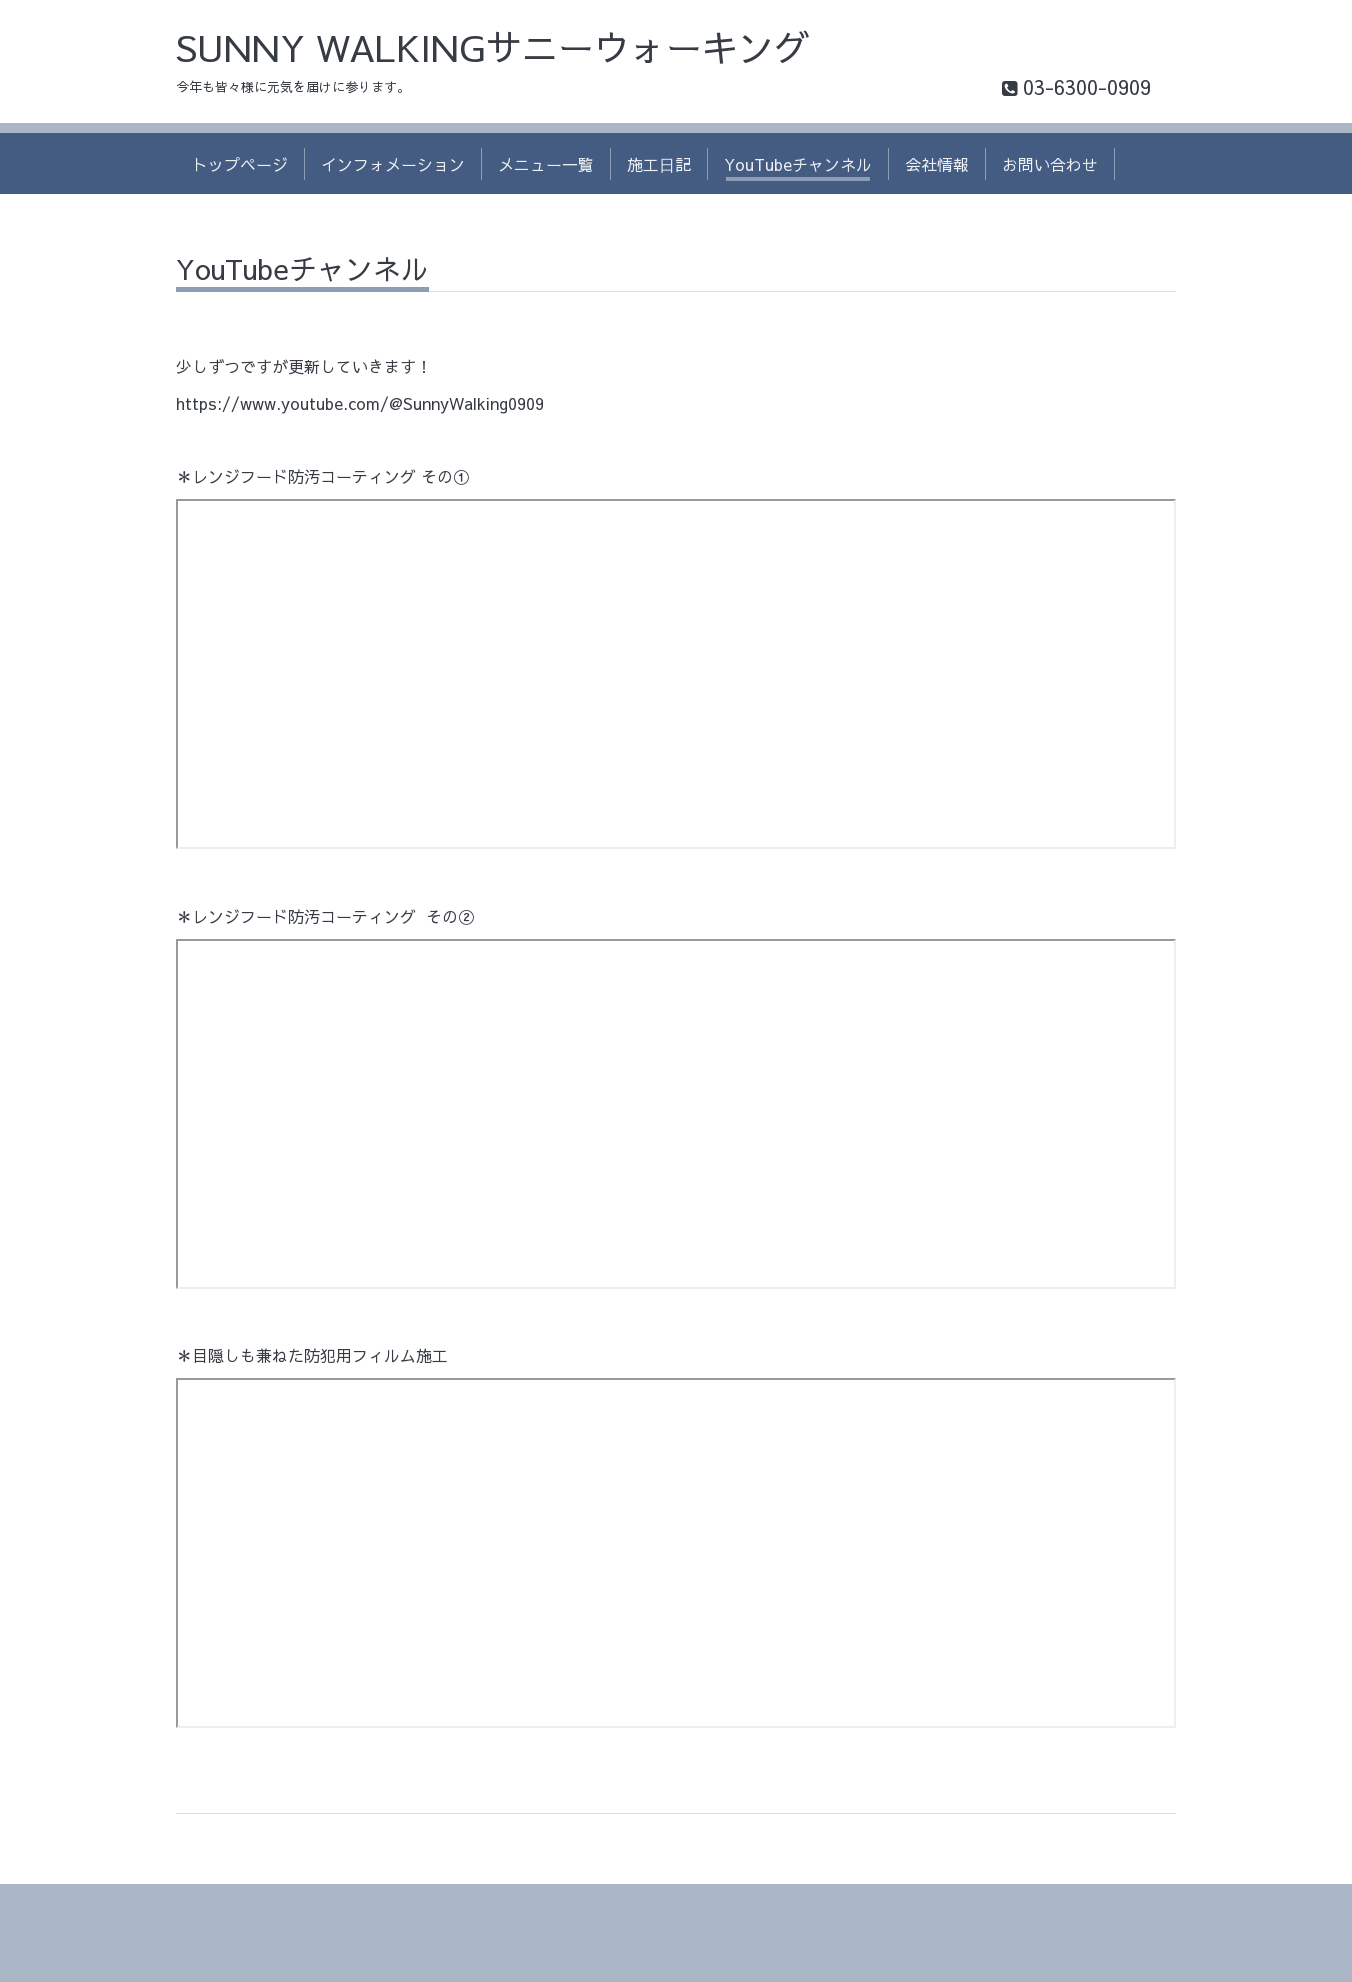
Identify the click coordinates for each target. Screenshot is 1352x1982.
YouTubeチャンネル (798, 164)
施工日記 (659, 164)
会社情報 (937, 164)
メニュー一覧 (546, 164)
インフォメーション (393, 164)
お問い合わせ (1050, 164)
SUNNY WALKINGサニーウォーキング (493, 47)
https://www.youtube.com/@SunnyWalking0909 (360, 403)
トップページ (240, 164)
